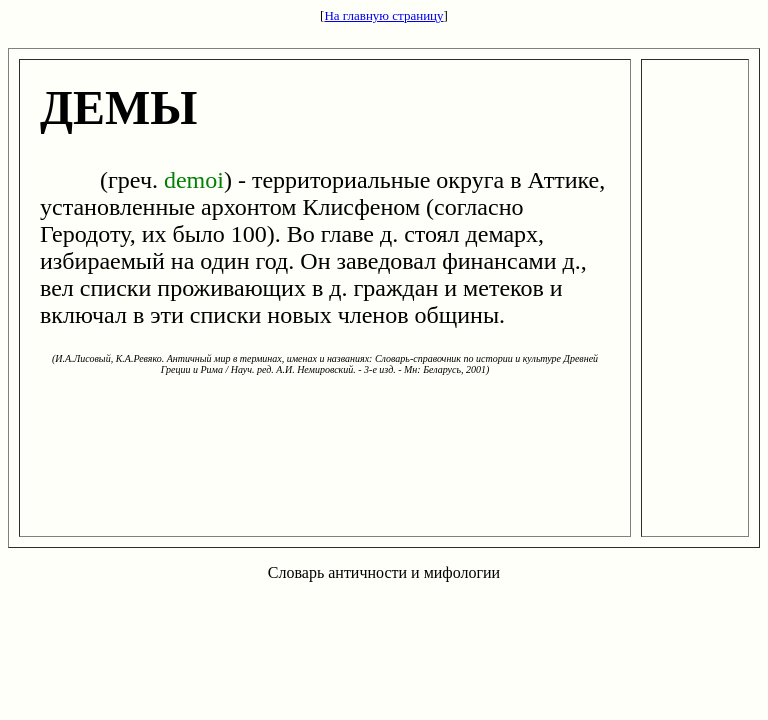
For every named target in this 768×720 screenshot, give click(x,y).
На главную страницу (383, 15)
